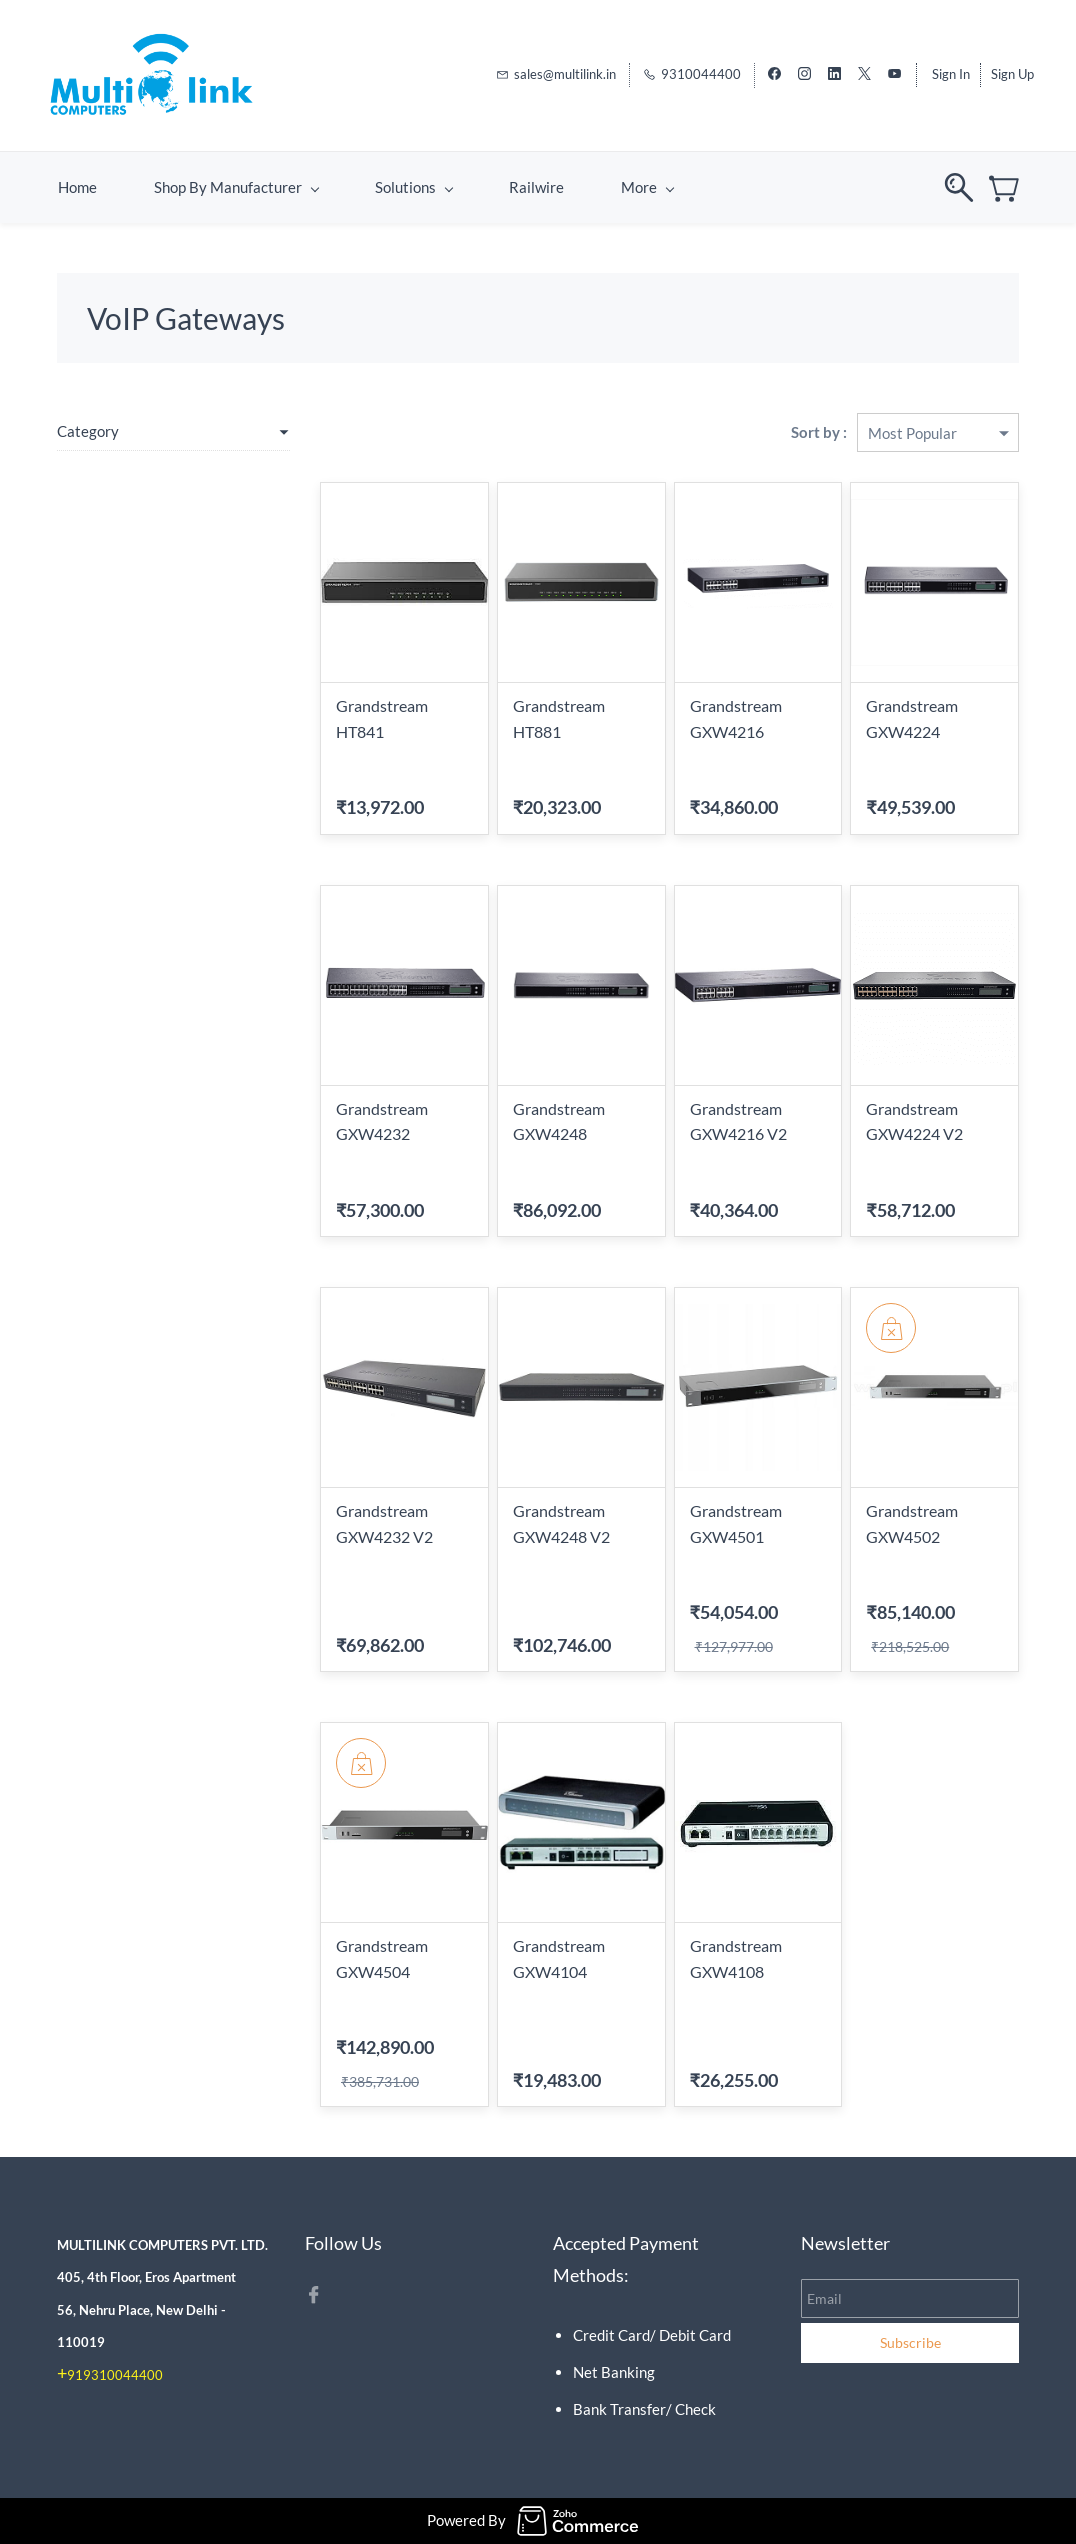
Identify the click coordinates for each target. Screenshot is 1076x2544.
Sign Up (1012, 74)
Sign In (951, 74)
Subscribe (910, 2342)
